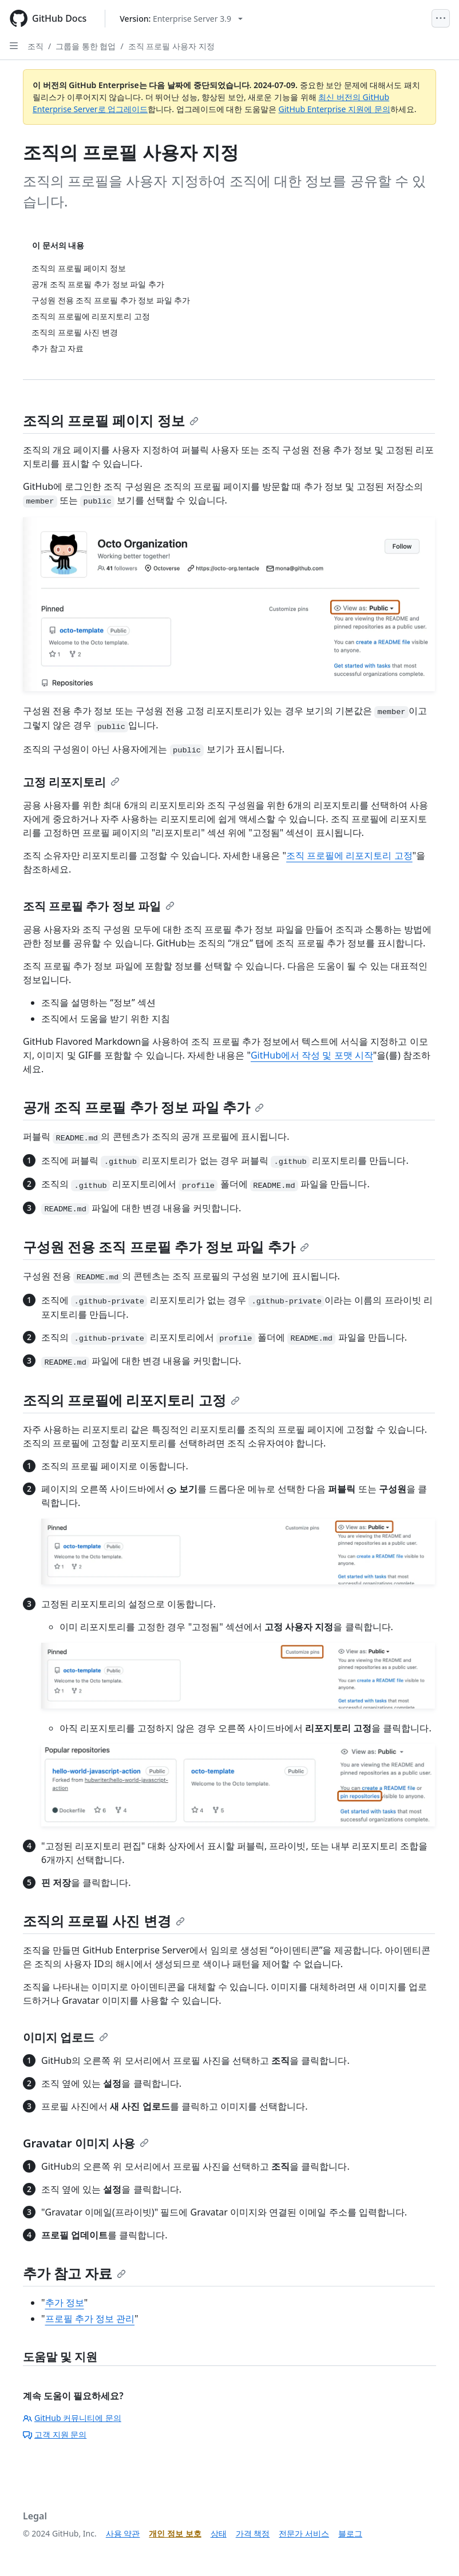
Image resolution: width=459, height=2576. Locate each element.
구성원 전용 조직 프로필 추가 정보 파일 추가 (166, 1246)
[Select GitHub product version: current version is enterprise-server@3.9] (181, 18)
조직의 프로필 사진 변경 (104, 1920)
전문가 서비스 (304, 2533)
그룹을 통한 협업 (86, 46)
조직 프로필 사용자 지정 (171, 46)
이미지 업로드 (65, 2037)
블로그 (350, 2533)
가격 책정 (253, 2533)
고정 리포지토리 (71, 782)
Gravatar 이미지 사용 (86, 2143)
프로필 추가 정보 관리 (89, 2318)
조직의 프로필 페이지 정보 (111, 420)
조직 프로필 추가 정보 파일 (99, 906)
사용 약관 (123, 2533)
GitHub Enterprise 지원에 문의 (334, 109)
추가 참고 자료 (74, 2273)
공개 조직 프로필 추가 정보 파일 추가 (143, 1106)
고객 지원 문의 (54, 2434)
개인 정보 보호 (175, 2533)
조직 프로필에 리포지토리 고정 (349, 855)
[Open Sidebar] (14, 46)
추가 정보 (64, 2302)
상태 (219, 2533)
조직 (35, 46)
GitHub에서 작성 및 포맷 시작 (312, 1055)
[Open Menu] (441, 18)
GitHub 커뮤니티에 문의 (72, 2417)
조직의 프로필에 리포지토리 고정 (131, 1399)
